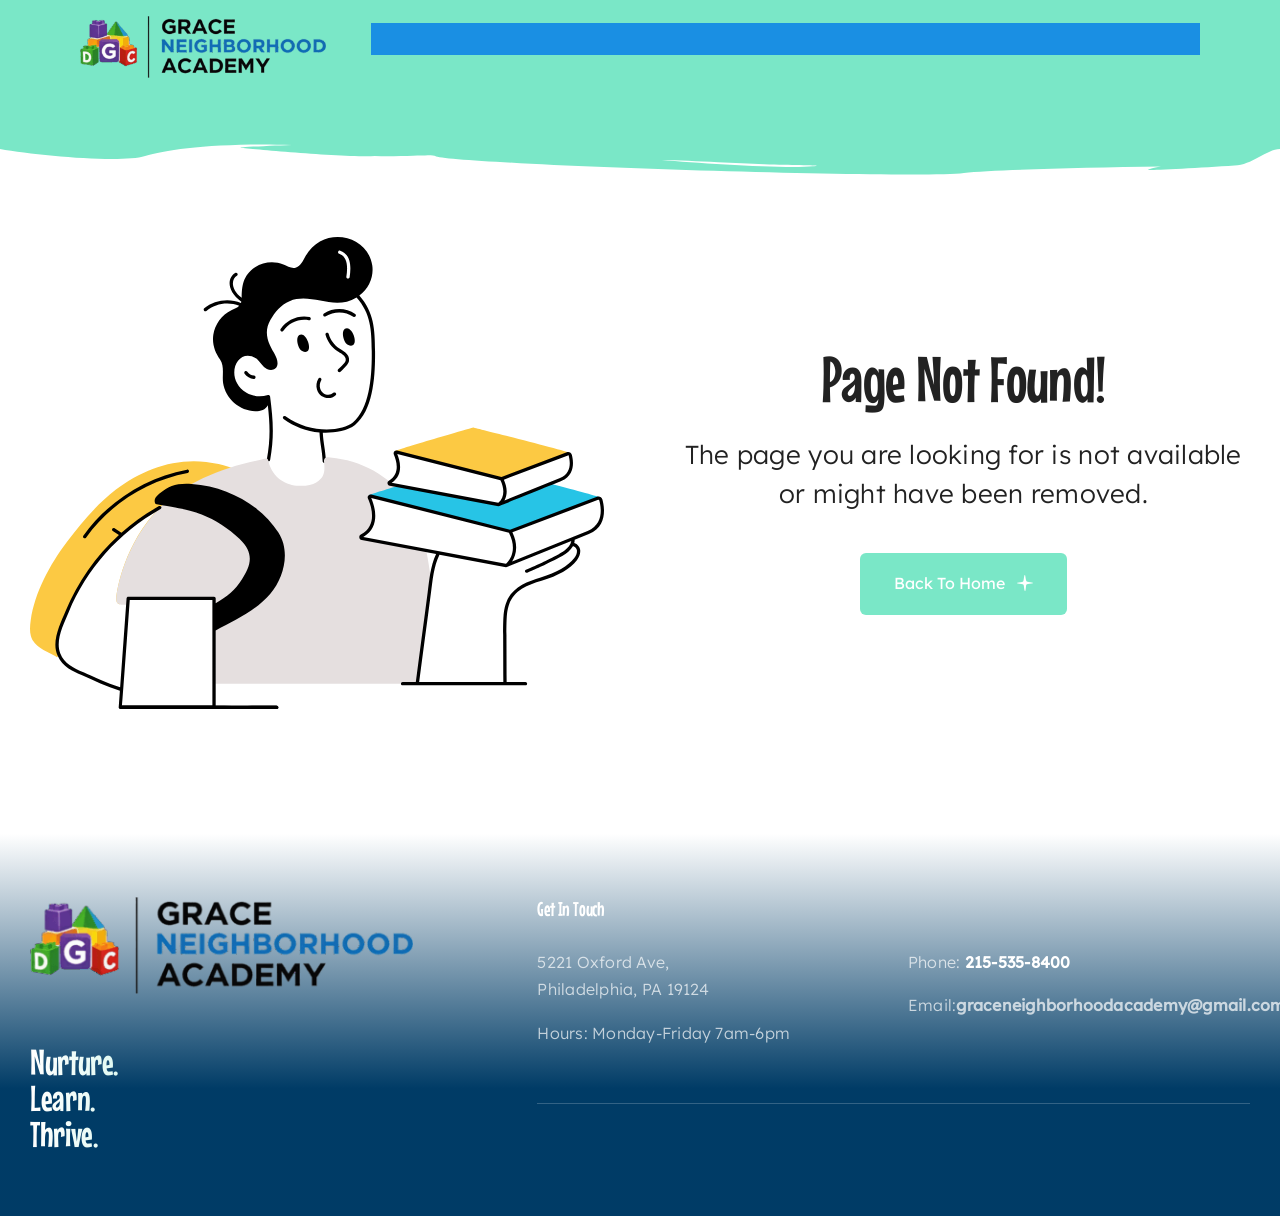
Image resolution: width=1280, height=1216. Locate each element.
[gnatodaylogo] (203, 24)
